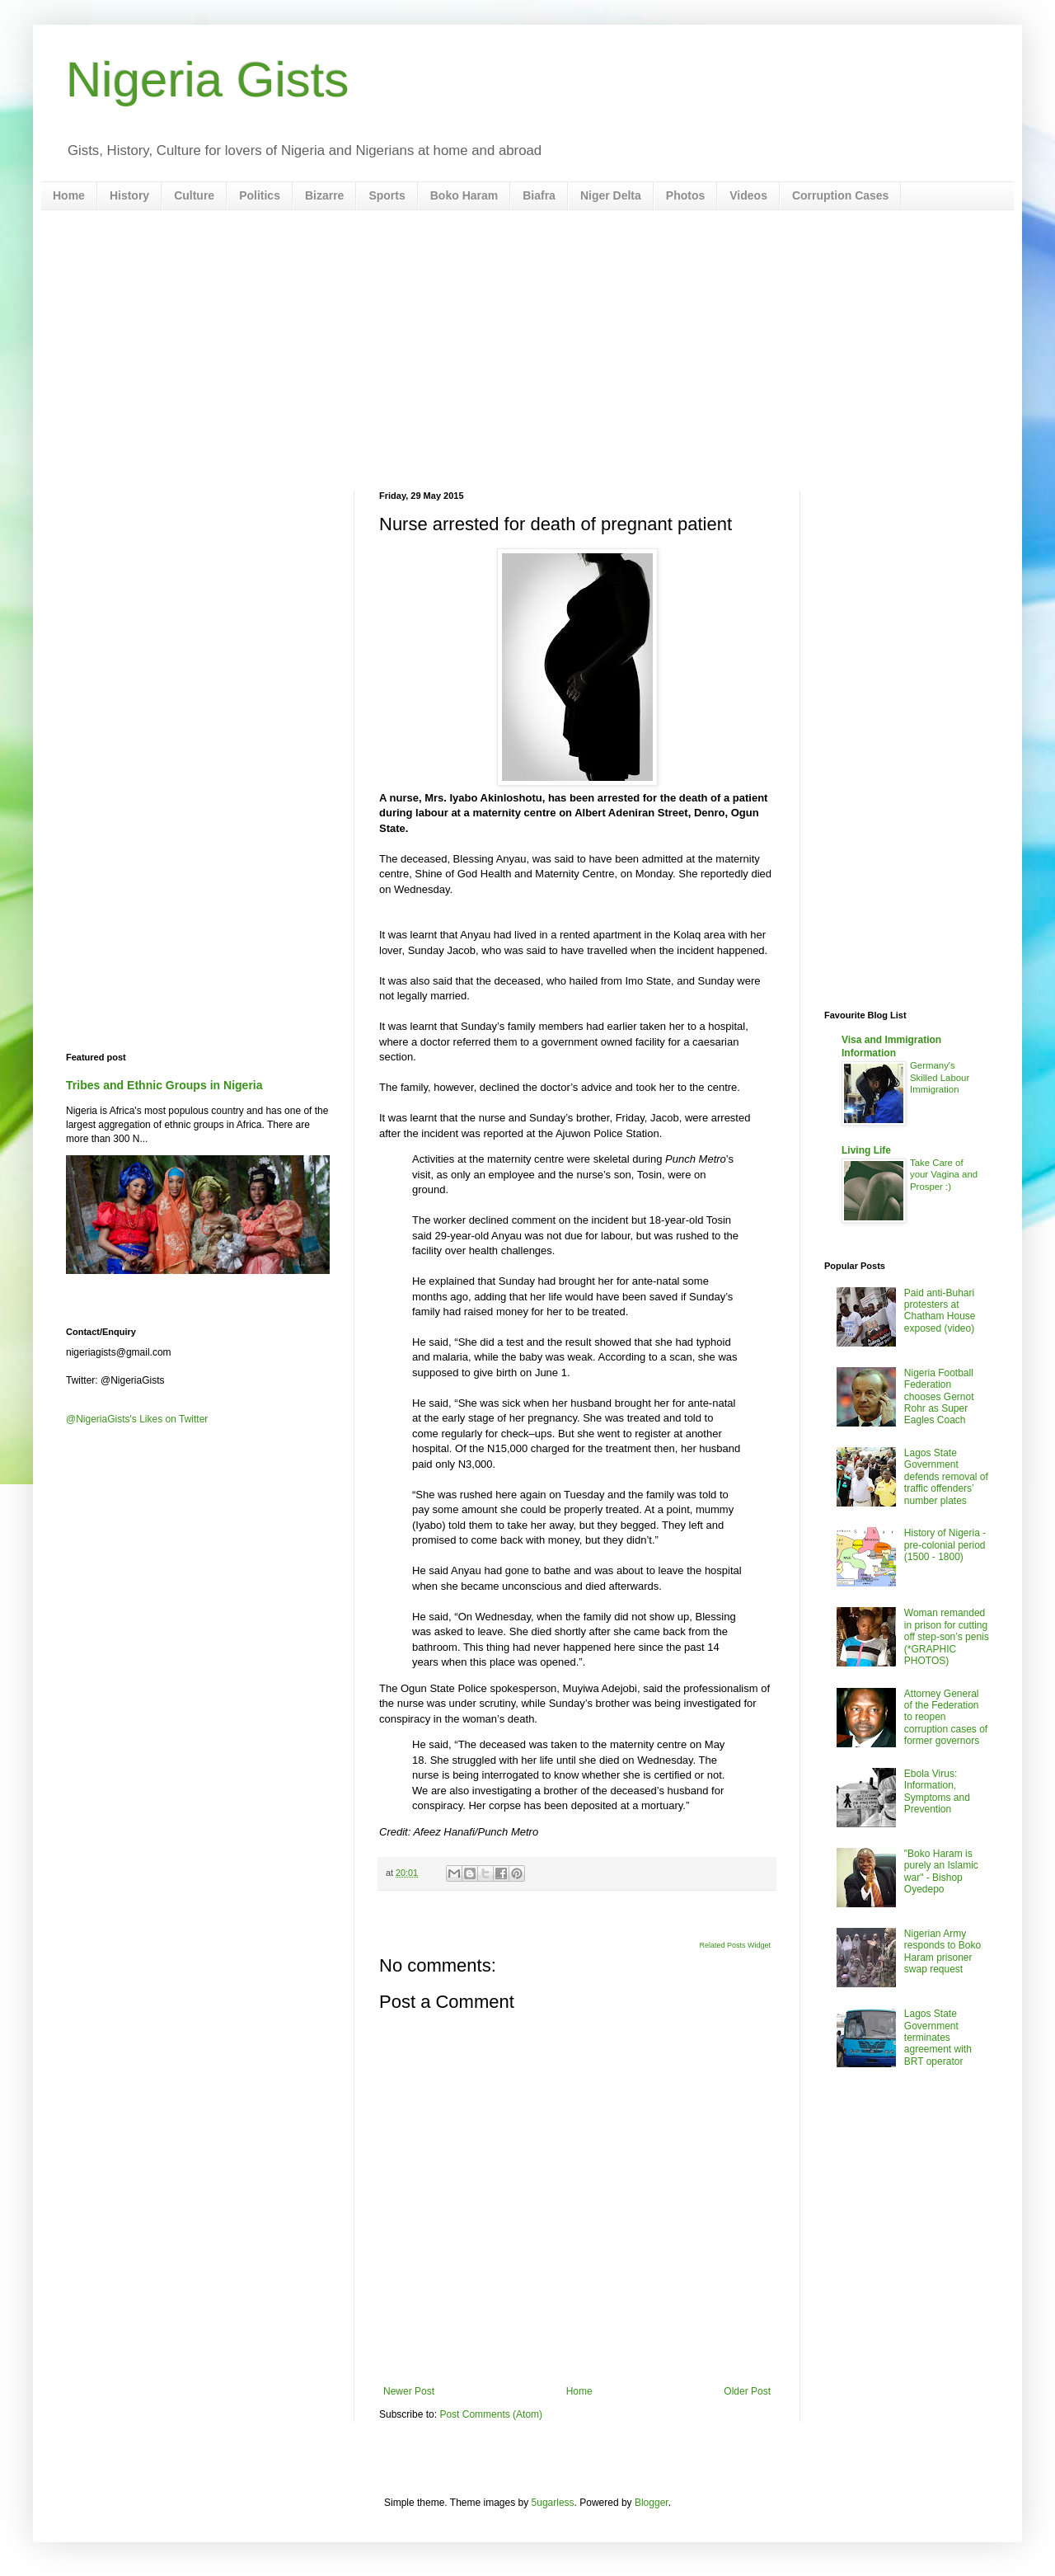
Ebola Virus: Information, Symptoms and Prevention (937, 1791)
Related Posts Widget (735, 1945)
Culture (194, 195)
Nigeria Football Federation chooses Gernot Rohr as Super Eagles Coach (939, 1397)
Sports (386, 195)
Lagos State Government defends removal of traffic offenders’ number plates (946, 1477)
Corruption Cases (840, 195)
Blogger (651, 2502)
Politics (259, 195)
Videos (748, 195)
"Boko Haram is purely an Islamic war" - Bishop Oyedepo (941, 1871)
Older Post (747, 2391)
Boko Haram (464, 195)
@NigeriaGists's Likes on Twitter (137, 1419)
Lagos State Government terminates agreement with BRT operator (938, 2037)
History (129, 195)
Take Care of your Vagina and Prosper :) (944, 1175)
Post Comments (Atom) (490, 2414)
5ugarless (553, 2502)
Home (69, 195)
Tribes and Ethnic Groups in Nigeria (164, 1085)
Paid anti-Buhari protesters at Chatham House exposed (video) (940, 1310)
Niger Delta (610, 195)
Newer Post (408, 2391)
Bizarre (324, 195)
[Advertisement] (527, 350)
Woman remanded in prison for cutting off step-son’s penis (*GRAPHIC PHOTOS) (946, 1636)
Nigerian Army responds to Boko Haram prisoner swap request (942, 1951)
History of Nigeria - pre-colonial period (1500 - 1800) (945, 1545)
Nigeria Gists (207, 79)
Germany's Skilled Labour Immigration (939, 1077)
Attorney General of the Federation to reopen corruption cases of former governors (945, 1717)
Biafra (539, 195)
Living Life (866, 1150)
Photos (685, 195)
